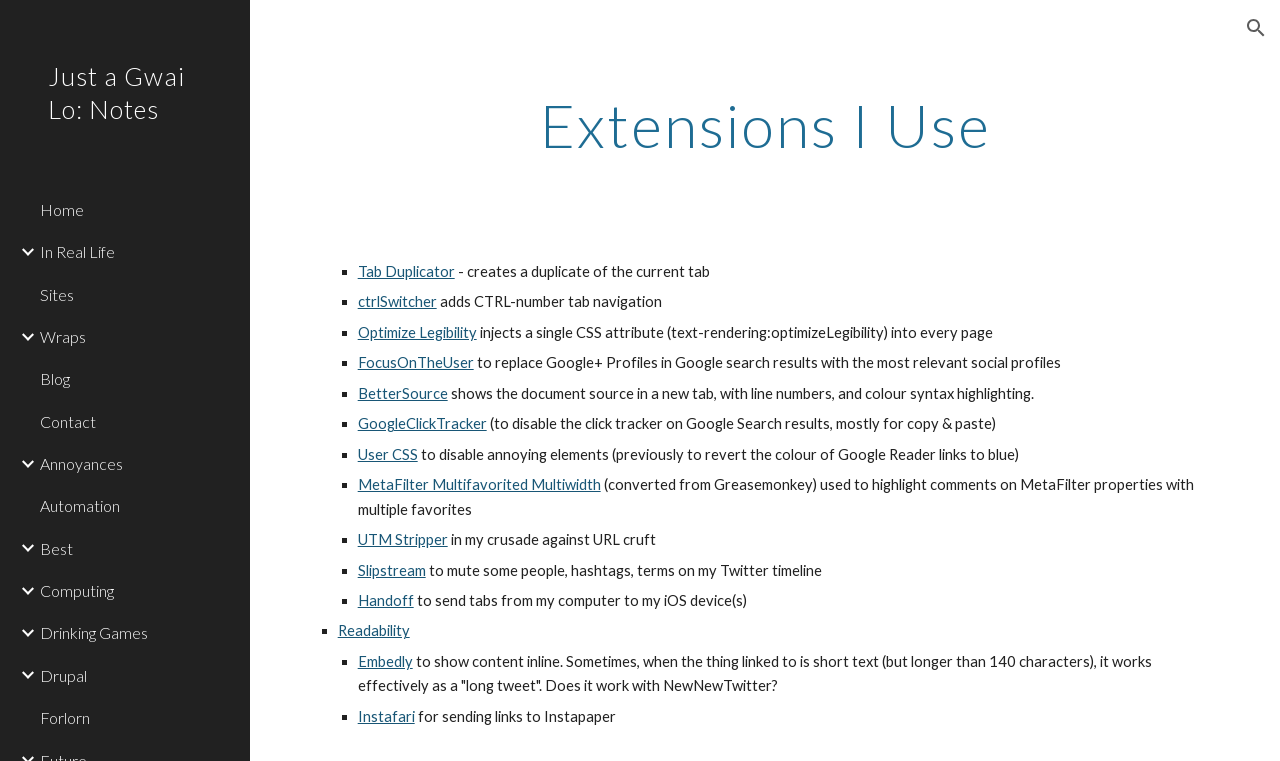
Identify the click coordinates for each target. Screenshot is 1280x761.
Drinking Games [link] (94, 632)
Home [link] (62, 209)
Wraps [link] (63, 336)
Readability (374, 630)
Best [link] (56, 548)
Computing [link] (77, 590)
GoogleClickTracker (422, 423)
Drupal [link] (63, 675)
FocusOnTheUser (416, 362)
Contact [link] (68, 421)
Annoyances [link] (81, 463)
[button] (1256, 28)
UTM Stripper (403, 539)
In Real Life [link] (77, 251)
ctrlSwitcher (397, 301)
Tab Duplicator (406, 271)
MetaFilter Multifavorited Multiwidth (479, 484)
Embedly (385, 661)
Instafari (386, 716)
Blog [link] (55, 378)
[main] (765, 125)
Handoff (386, 600)
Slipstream (392, 570)
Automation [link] (80, 505)
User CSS (388, 454)
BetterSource (403, 393)
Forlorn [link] (65, 717)
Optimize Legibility (417, 332)
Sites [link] (57, 294)
